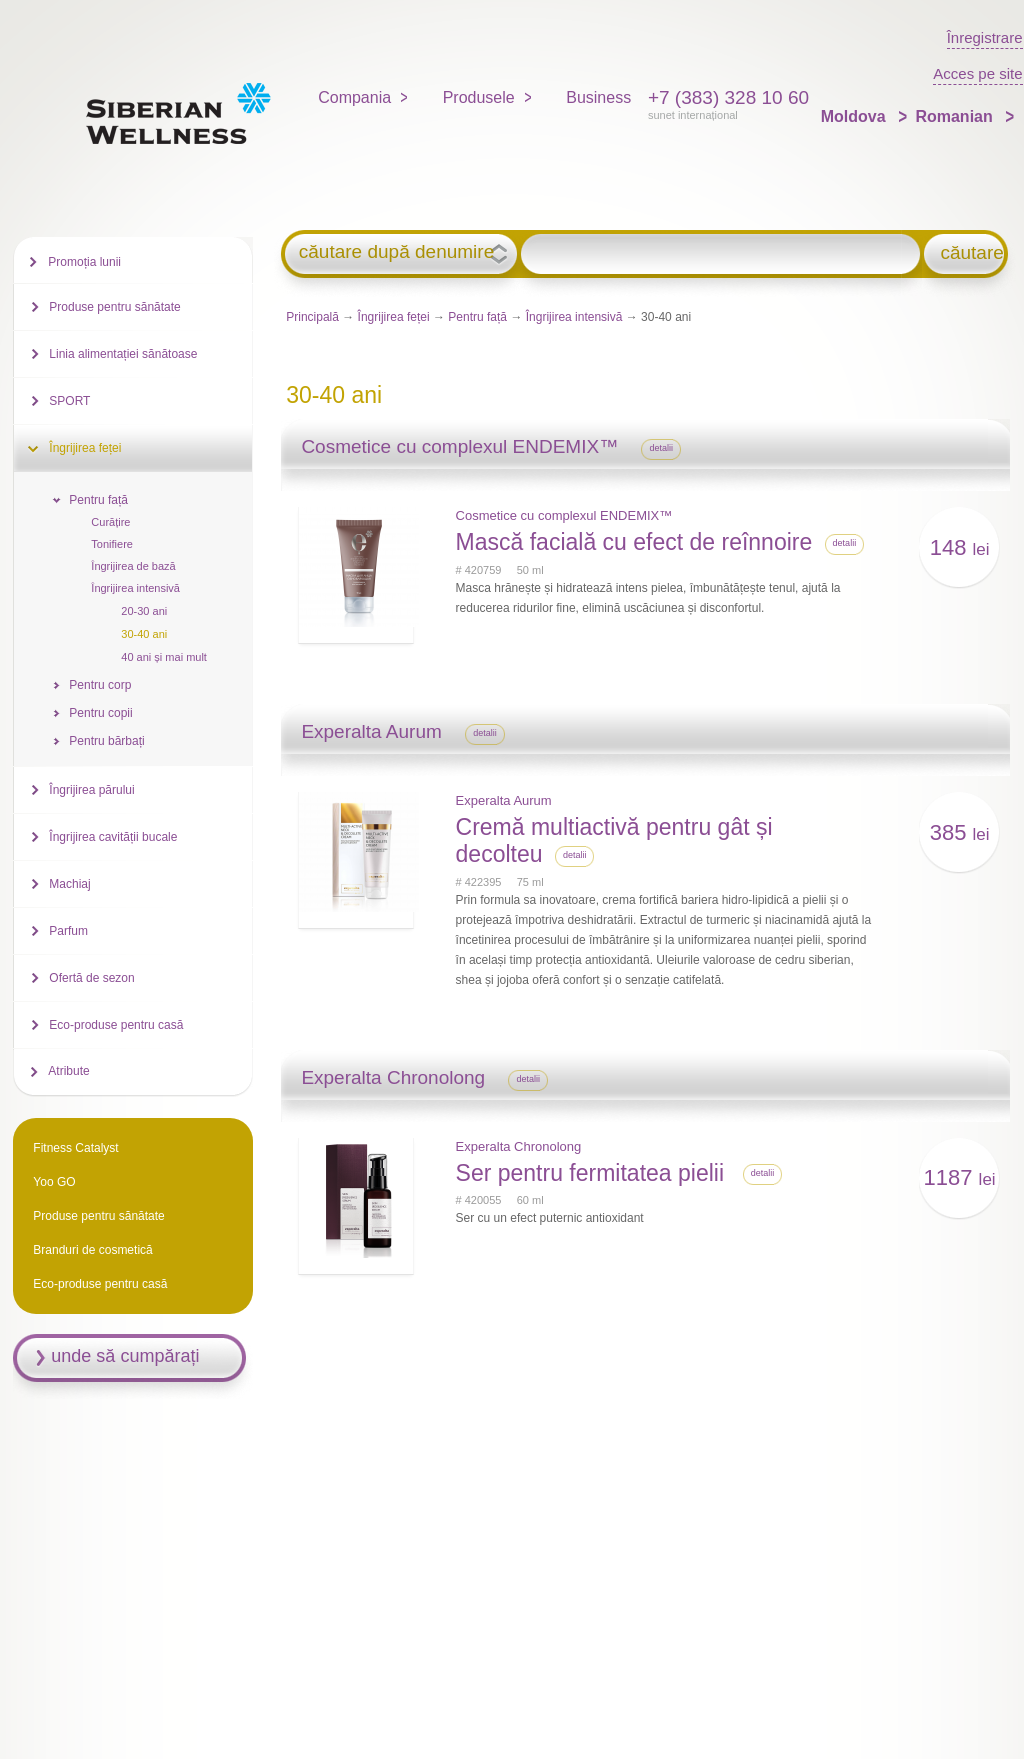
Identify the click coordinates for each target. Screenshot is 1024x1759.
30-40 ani (144, 634)
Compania (354, 97)
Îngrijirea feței (394, 317)
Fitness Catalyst (75, 1148)
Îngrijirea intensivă (574, 317)
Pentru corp (100, 685)
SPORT (69, 401)
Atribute (68, 1071)
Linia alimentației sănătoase (123, 354)
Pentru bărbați (106, 741)
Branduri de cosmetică (92, 1250)
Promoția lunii (84, 262)
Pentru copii (100, 713)
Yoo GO (54, 1182)
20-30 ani (144, 611)
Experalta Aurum (504, 800)
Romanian (956, 116)
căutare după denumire (396, 252)
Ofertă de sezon (91, 978)
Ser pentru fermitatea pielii (593, 1173)
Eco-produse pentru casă (116, 1025)
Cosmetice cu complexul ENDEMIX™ (564, 515)
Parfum (68, 931)
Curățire (110, 522)
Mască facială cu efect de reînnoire (634, 542)
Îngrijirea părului (91, 790)
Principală (312, 317)
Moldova (855, 116)
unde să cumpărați (125, 1356)
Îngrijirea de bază (133, 566)
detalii (661, 448)
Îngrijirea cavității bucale (113, 837)
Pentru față (477, 317)
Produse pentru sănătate (114, 307)
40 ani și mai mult (164, 657)
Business (598, 97)
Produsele (479, 97)
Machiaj (69, 884)
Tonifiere (112, 544)
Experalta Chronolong (519, 1146)
